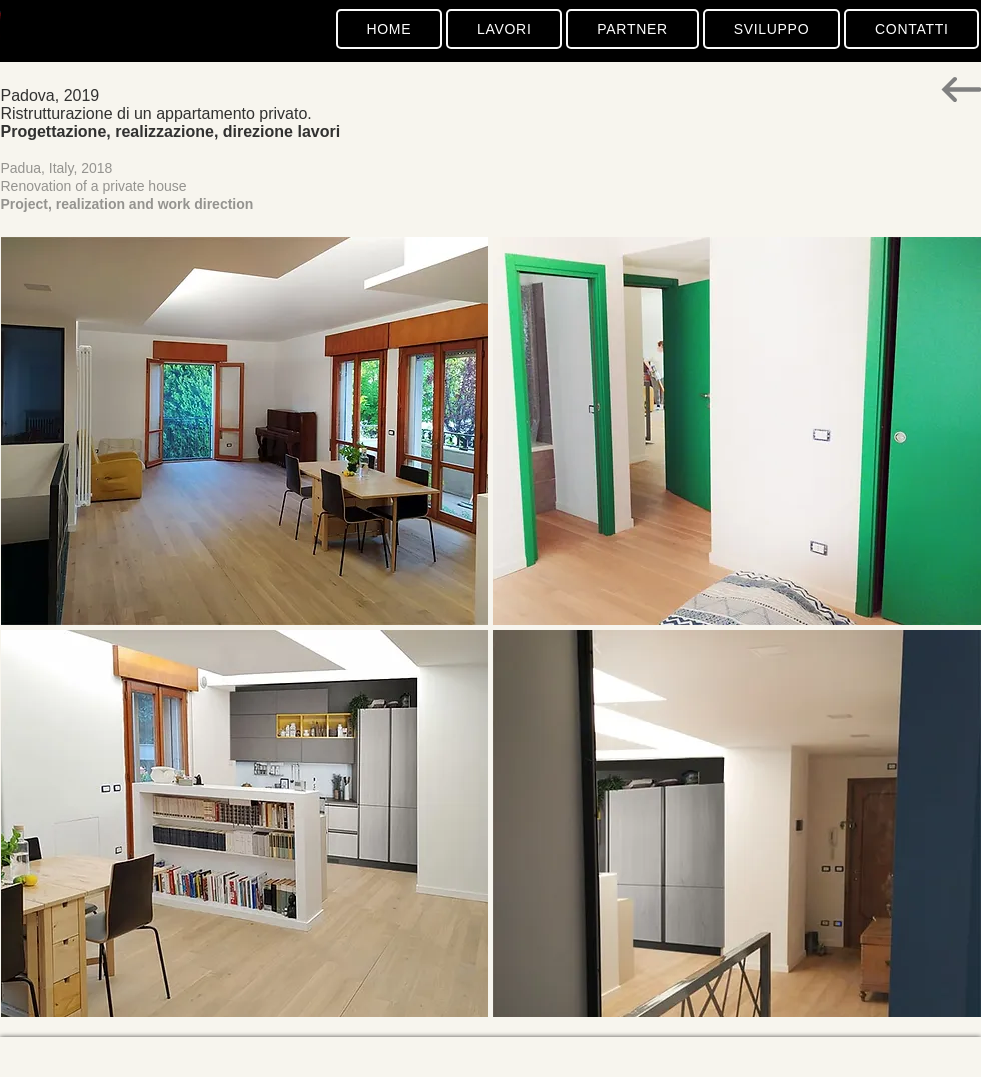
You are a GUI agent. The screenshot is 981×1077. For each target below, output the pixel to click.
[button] (245, 431)
